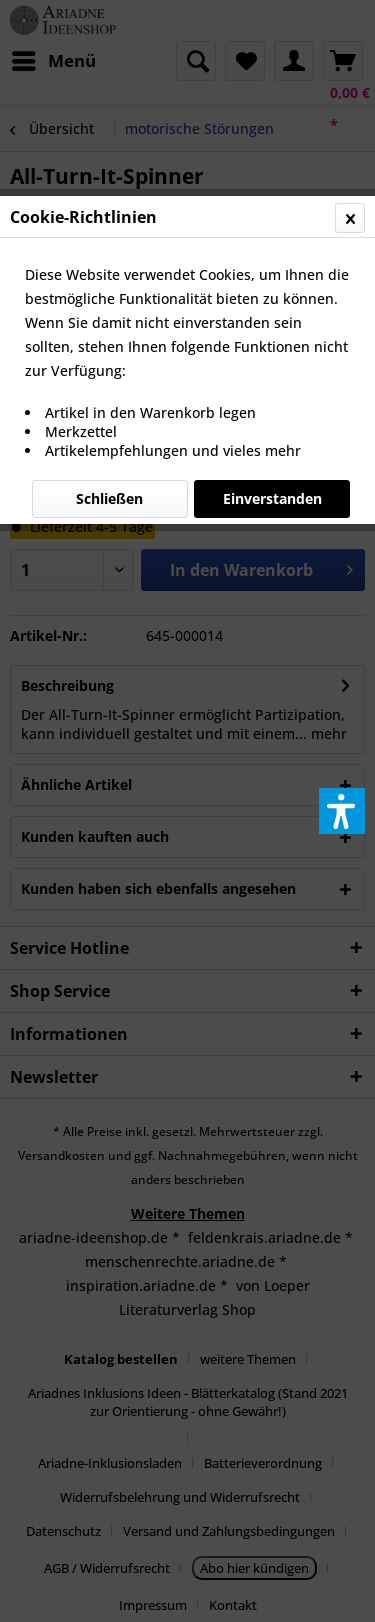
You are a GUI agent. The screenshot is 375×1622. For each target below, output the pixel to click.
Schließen (109, 498)
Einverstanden (272, 498)
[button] (342, 811)
